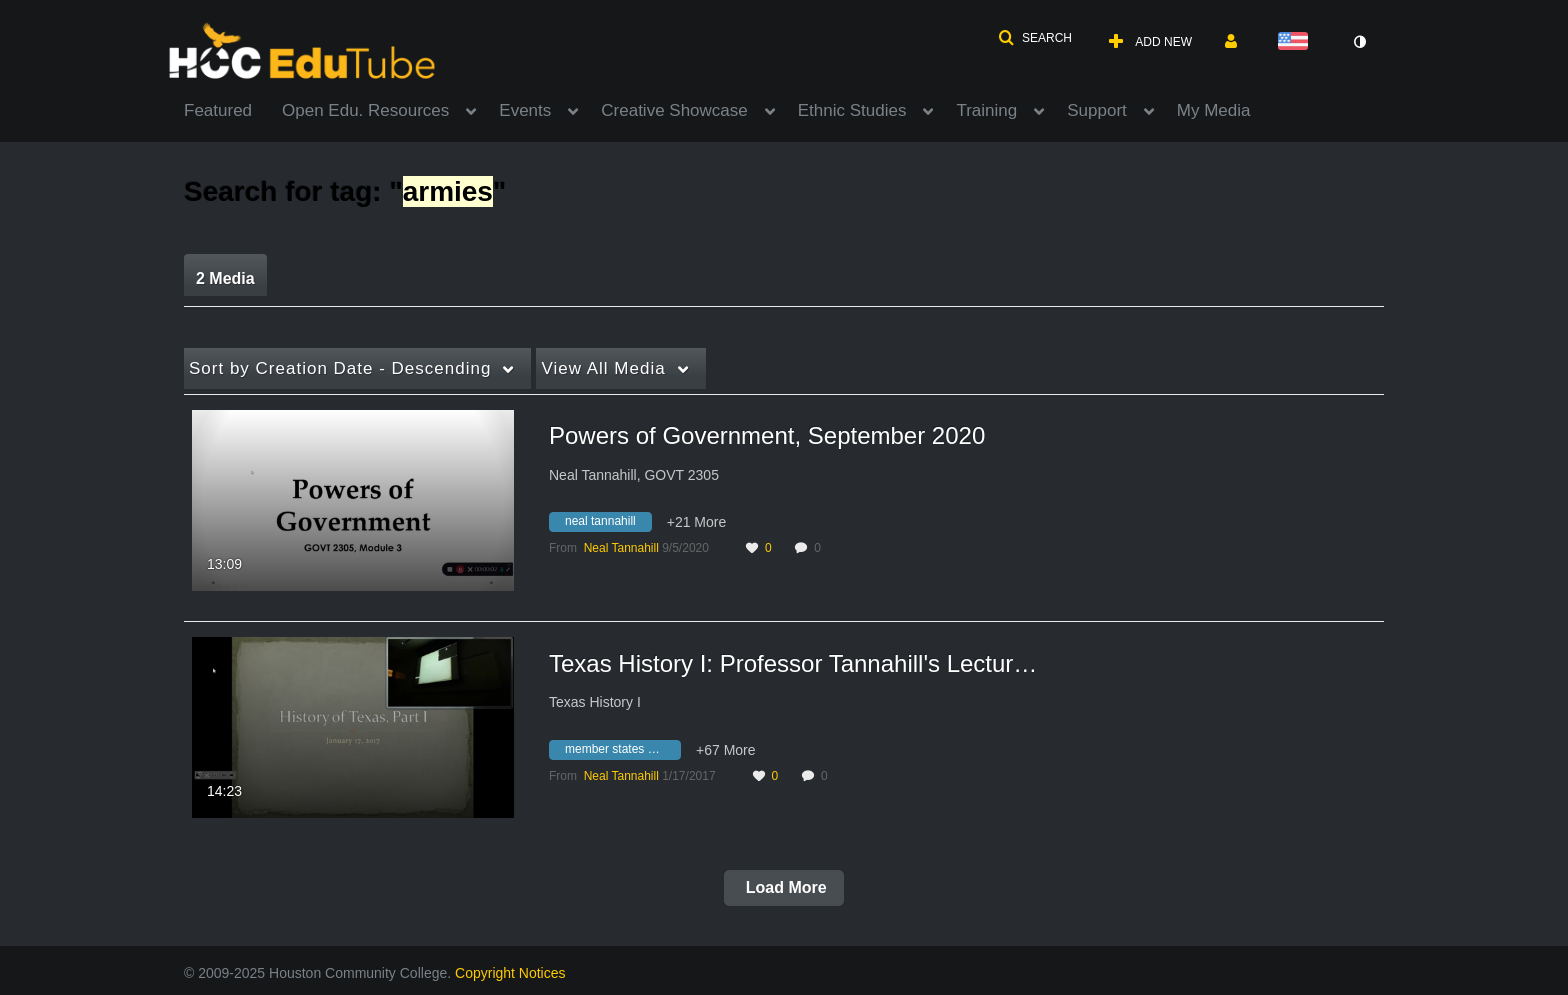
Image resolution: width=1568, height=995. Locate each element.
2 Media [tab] (225, 278)
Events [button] (525, 110)
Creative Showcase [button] (674, 110)
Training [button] (986, 110)
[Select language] (1297, 42)
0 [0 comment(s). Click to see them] (820, 548)
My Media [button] (1214, 110)
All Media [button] (603, 368)
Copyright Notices (510, 973)
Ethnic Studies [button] (852, 110)
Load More (783, 887)
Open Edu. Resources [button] (365, 110)
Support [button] (1097, 110)
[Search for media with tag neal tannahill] (608, 525)
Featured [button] (218, 110)
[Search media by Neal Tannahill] (621, 548)
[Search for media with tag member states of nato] (622, 752)
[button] (1035, 38)
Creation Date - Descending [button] (340, 368)
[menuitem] (233, 109)
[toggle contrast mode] (1359, 42)
